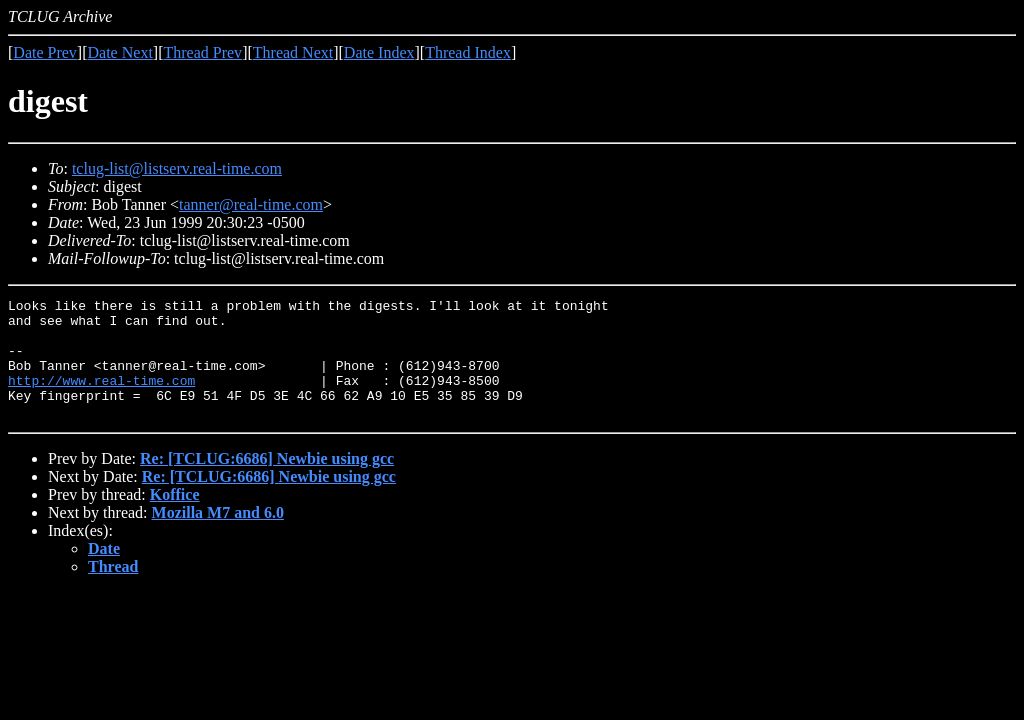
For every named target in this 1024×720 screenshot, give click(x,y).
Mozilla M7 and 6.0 (218, 536)
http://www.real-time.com (101, 398)
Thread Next (293, 52)
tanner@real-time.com (251, 204)
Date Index (379, 52)
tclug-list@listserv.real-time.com (177, 168)
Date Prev (45, 52)
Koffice (175, 518)
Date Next (120, 52)
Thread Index (468, 52)
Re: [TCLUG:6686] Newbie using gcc (267, 482)
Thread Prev (202, 52)
